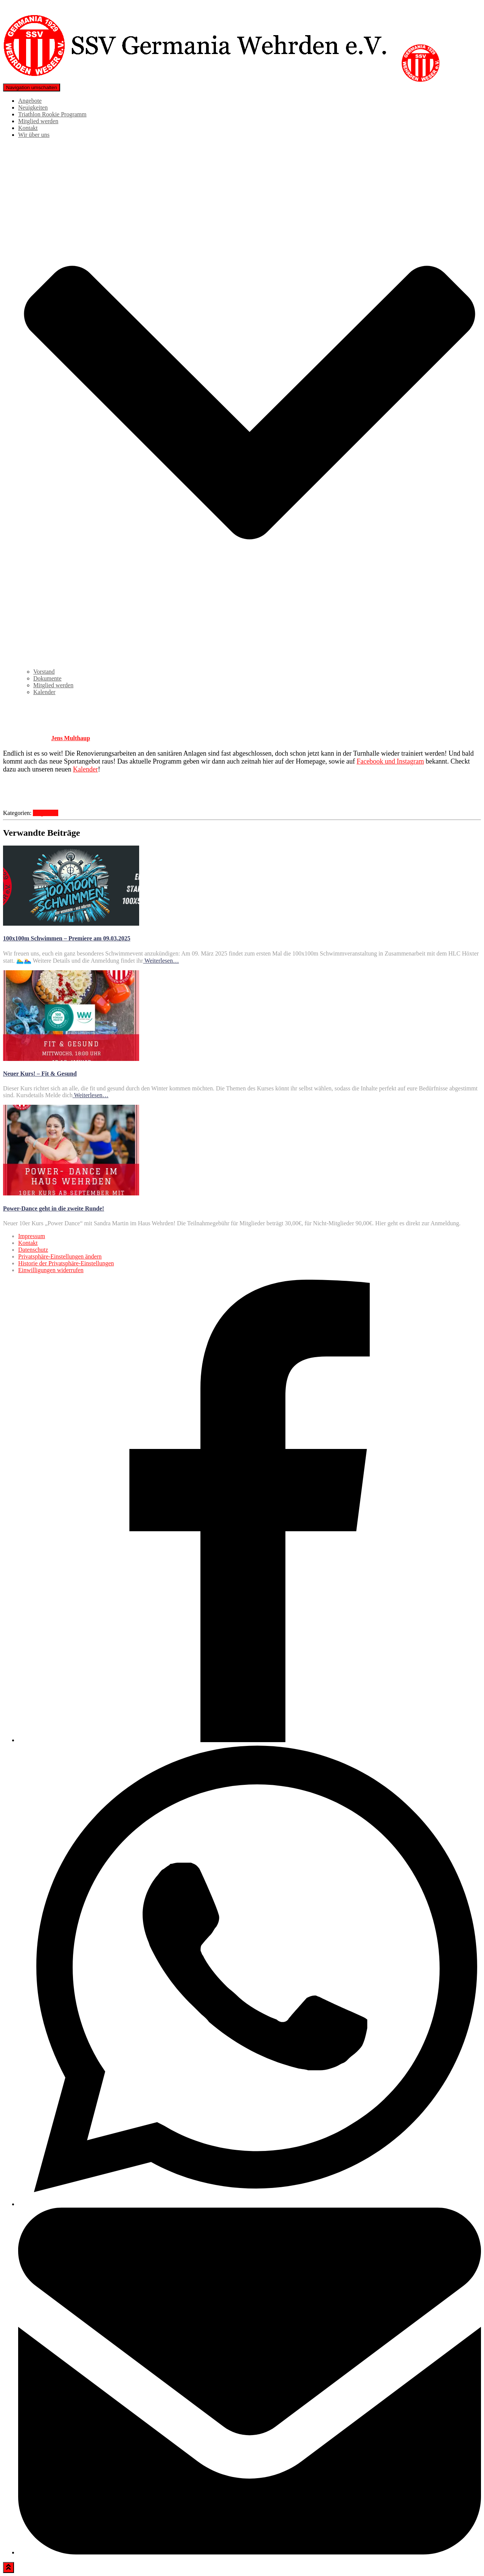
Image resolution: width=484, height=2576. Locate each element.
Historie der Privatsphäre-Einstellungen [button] (66, 1263)
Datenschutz (33, 1249)
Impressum (31, 1236)
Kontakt (28, 128)
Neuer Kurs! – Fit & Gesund (40, 1073)
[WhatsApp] (249, 2204)
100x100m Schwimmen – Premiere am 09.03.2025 (66, 938)
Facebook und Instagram (390, 761)
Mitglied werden (38, 121)
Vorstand (44, 671)
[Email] (249, 2552)
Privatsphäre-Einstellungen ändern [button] (60, 1256)
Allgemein (46, 813)
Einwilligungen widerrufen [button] (51, 1270)
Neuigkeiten (33, 107)
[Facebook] (249, 1740)
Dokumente (47, 678)
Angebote (30, 100)
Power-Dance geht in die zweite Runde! (53, 1208)
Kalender (44, 692)
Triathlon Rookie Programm (52, 114)
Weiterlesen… (161, 960)
